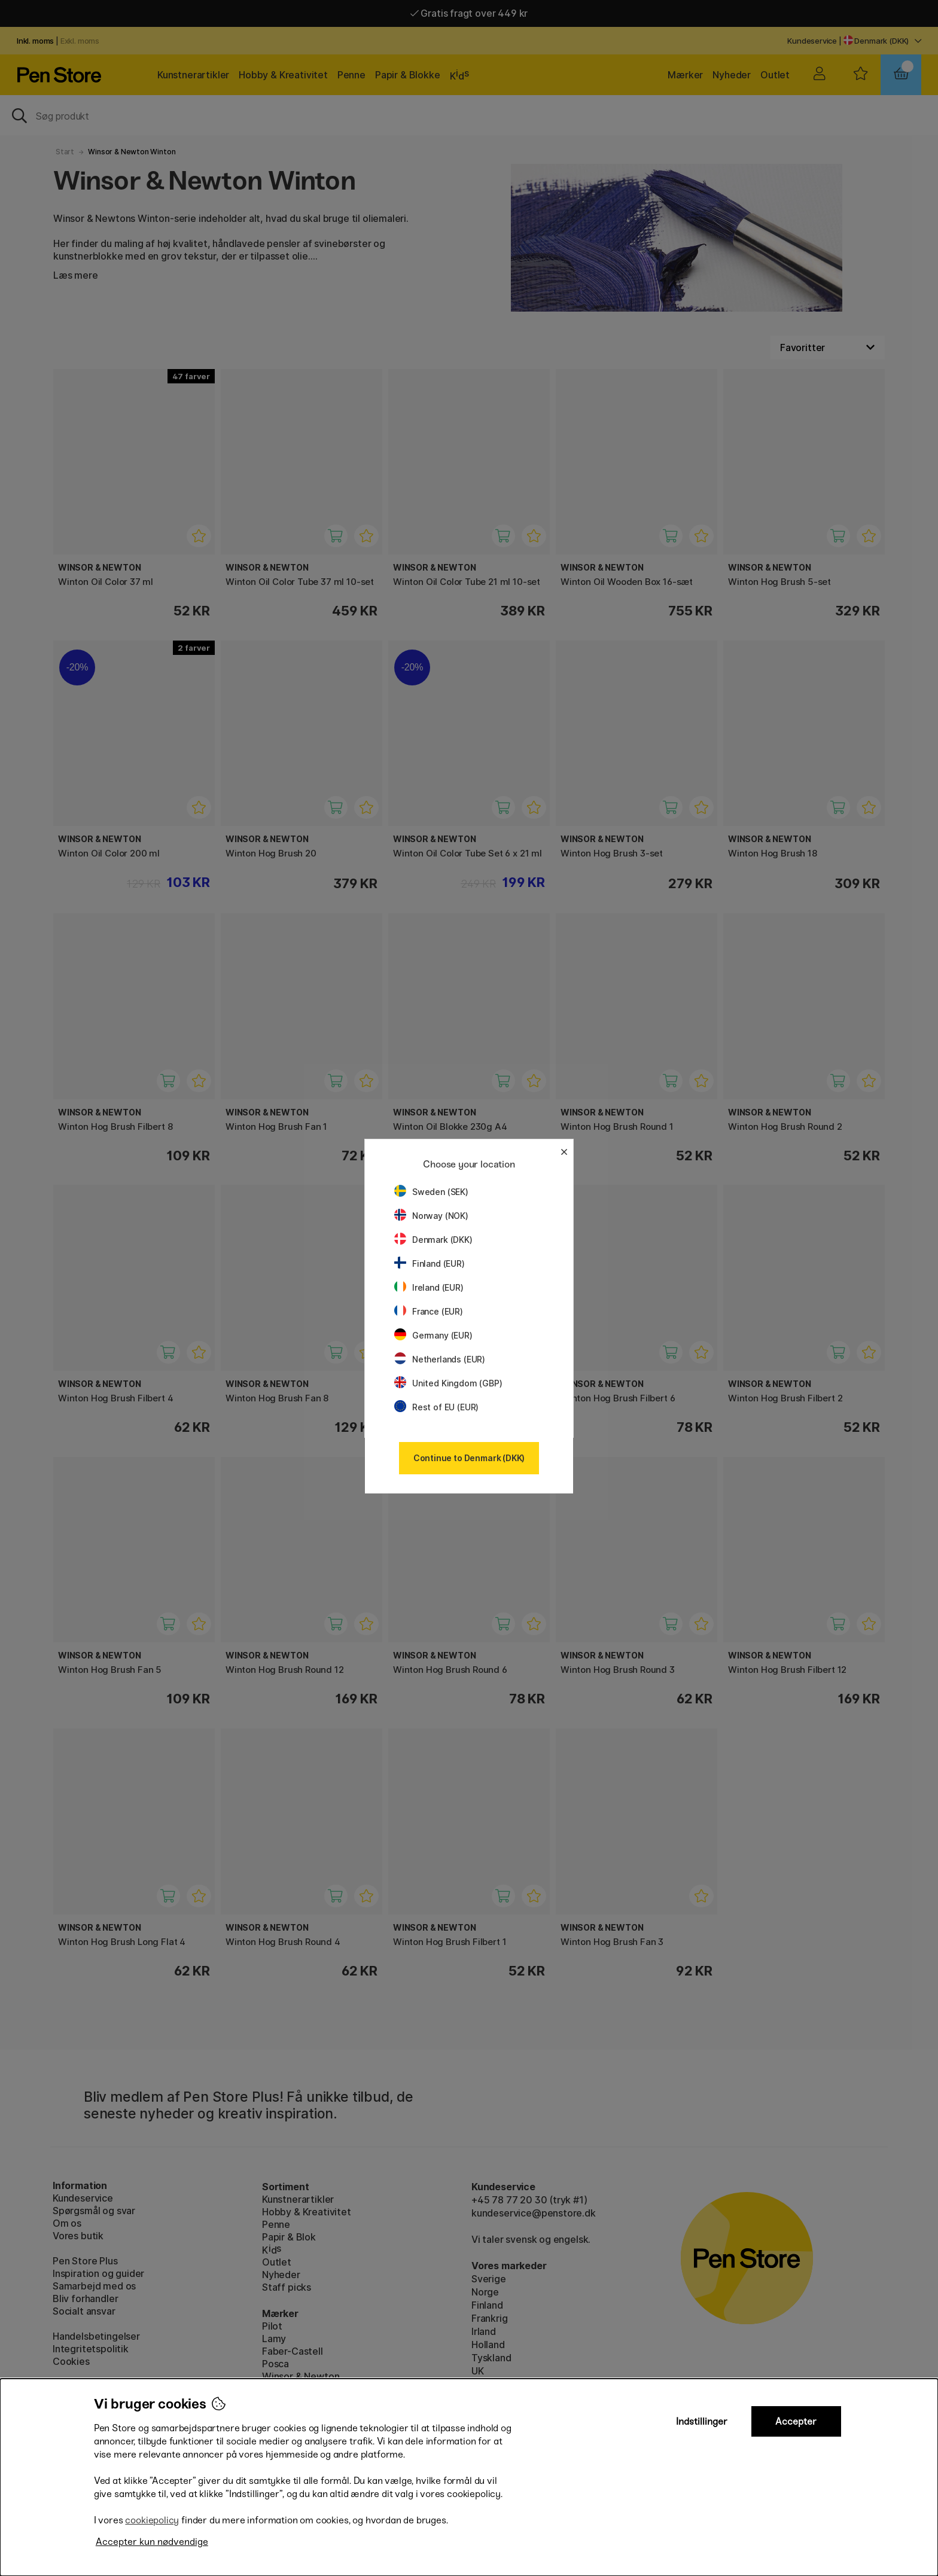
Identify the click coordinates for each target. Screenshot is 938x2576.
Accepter (796, 2421)
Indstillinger (701, 2421)
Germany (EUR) (433, 1335)
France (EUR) (428, 1311)
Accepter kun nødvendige (152, 2541)
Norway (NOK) (431, 1216)
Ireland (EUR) (429, 1287)
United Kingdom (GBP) (448, 1383)
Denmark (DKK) (433, 1239)
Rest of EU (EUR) (436, 1407)
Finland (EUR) (429, 1263)
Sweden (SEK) (431, 1192)
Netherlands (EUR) (439, 1359)
